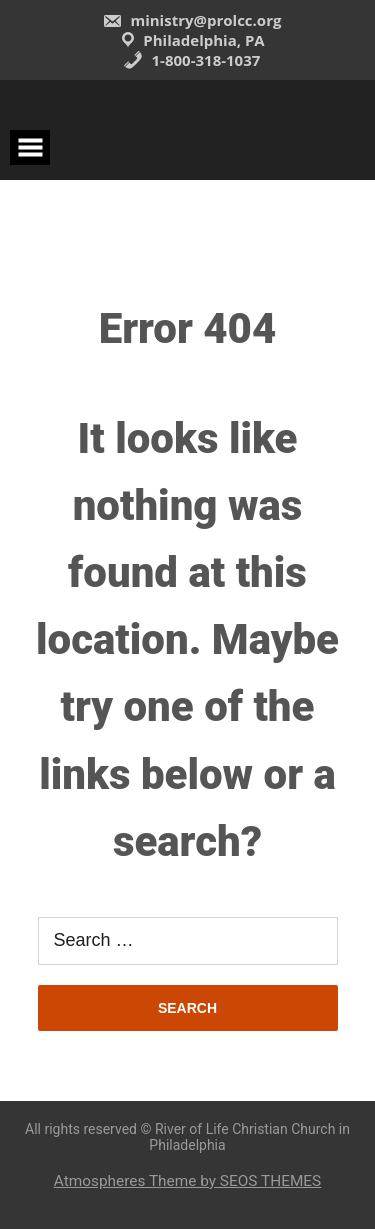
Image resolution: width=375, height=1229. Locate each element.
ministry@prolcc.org (192, 20)
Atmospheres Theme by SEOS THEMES (187, 1181)
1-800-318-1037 (192, 60)
